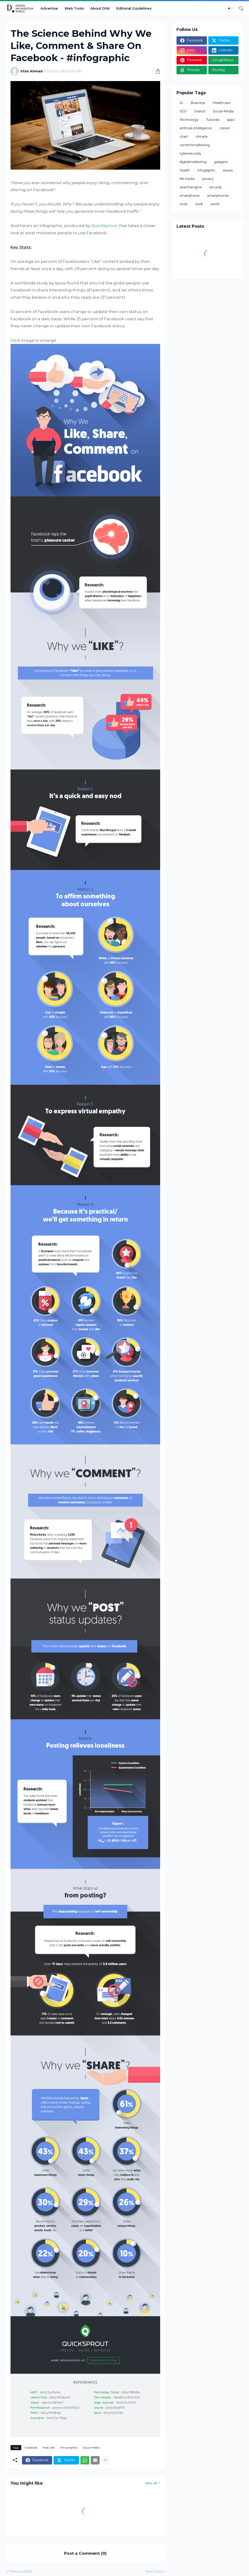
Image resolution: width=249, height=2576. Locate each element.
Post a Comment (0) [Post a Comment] (85, 2553)
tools (184, 204)
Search (200, 111)
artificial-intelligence (196, 128)
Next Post (153, 2571)
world (214, 204)
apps (231, 120)
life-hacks (187, 179)
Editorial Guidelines (134, 8)
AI (181, 103)
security (215, 187)
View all (151, 2483)
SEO (183, 111)
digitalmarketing (193, 162)
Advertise (49, 8)
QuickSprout (104, 225)
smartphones (218, 196)
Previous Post (20, 2571)
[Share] (156, 71)
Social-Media (91, 2447)
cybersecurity (190, 153)
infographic (206, 170)
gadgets (221, 162)
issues (228, 170)
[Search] (239, 8)
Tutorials (213, 120)
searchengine (191, 187)
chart (184, 136)
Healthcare (222, 103)
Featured (48, 2447)
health (185, 170)
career (225, 128)
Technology (189, 120)
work (199, 204)
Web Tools (74, 8)
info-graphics (69, 2447)
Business (198, 103)
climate (201, 136)
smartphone (190, 196)
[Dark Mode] (231, 8)
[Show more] (105, 2460)
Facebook (31, 2447)
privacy (208, 179)
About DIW (100, 8)
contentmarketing (195, 145)
